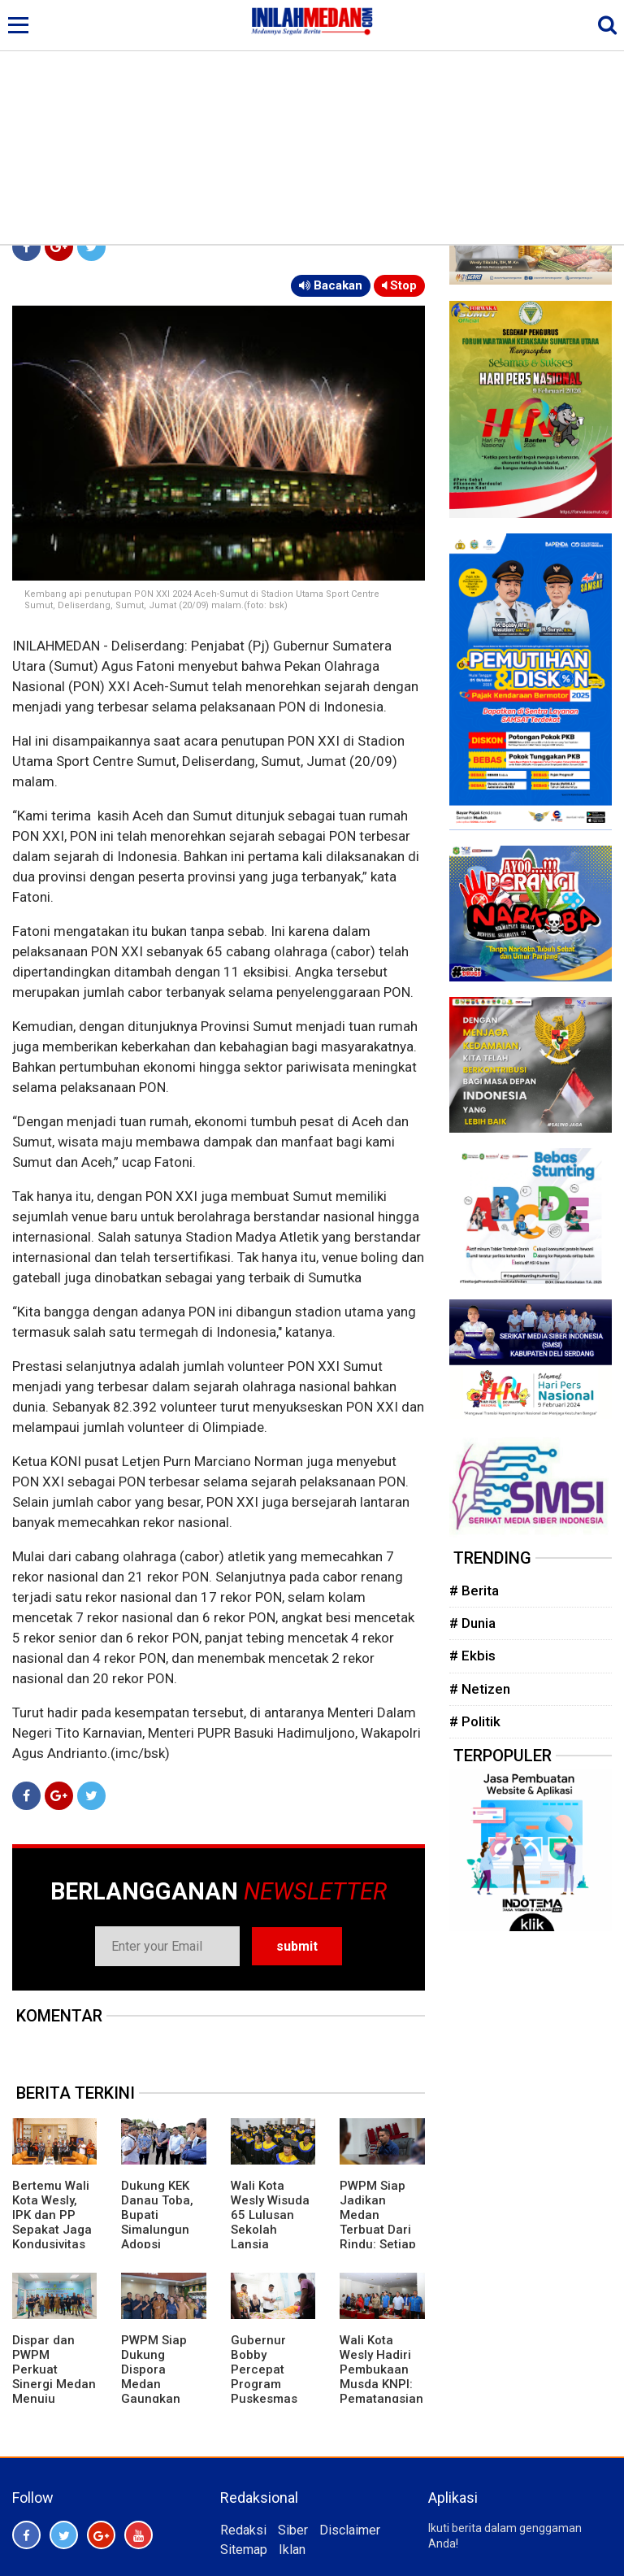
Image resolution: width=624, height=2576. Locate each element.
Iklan (292, 2549)
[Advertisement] (312, 122)
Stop (399, 285)
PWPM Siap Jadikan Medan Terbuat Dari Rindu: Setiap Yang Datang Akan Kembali (379, 2229)
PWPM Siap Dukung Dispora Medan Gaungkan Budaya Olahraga (154, 2384)
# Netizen (479, 1689)
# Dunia (472, 1623)
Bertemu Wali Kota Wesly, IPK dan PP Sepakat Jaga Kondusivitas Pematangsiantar (54, 2229)
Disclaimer (349, 2530)
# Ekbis (472, 1655)
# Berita (474, 1590)
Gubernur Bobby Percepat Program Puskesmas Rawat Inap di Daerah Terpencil (270, 2391)
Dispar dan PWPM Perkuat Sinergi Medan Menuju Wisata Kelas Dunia (54, 2384)
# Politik (474, 1721)
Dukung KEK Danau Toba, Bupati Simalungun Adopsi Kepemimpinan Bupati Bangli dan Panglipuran (160, 2244)
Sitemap (243, 2549)
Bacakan (330, 285)
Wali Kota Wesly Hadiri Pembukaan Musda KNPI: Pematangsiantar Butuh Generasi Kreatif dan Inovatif (381, 2399)
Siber (293, 2530)
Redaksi (243, 2530)
